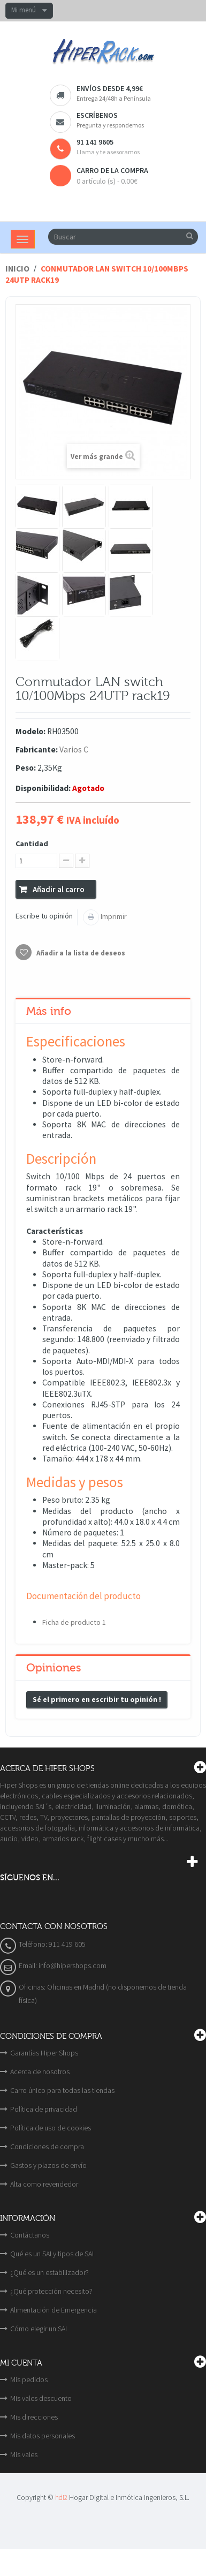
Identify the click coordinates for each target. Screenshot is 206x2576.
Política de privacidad (43, 2109)
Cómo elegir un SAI (38, 2328)
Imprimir (113, 916)
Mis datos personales (42, 2436)
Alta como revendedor (44, 2184)
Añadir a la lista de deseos (80, 953)
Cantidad (32, 843)
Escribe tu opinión (44, 916)
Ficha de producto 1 (74, 1622)
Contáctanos (29, 2235)
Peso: (26, 768)
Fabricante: (37, 749)
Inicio (17, 268)
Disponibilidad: (43, 788)
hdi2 (61, 2497)
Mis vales (23, 2454)
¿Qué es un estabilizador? (49, 2272)
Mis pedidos (29, 2379)
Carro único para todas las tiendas (62, 2090)
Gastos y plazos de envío (48, 2165)
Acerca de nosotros (40, 2071)
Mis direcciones (34, 2417)
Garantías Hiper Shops (44, 2053)
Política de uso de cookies (50, 2128)
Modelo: (30, 731)
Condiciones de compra (47, 2146)
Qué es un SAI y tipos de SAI (52, 2253)
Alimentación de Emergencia (53, 2310)
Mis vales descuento (41, 2398)
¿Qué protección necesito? (51, 2291)
